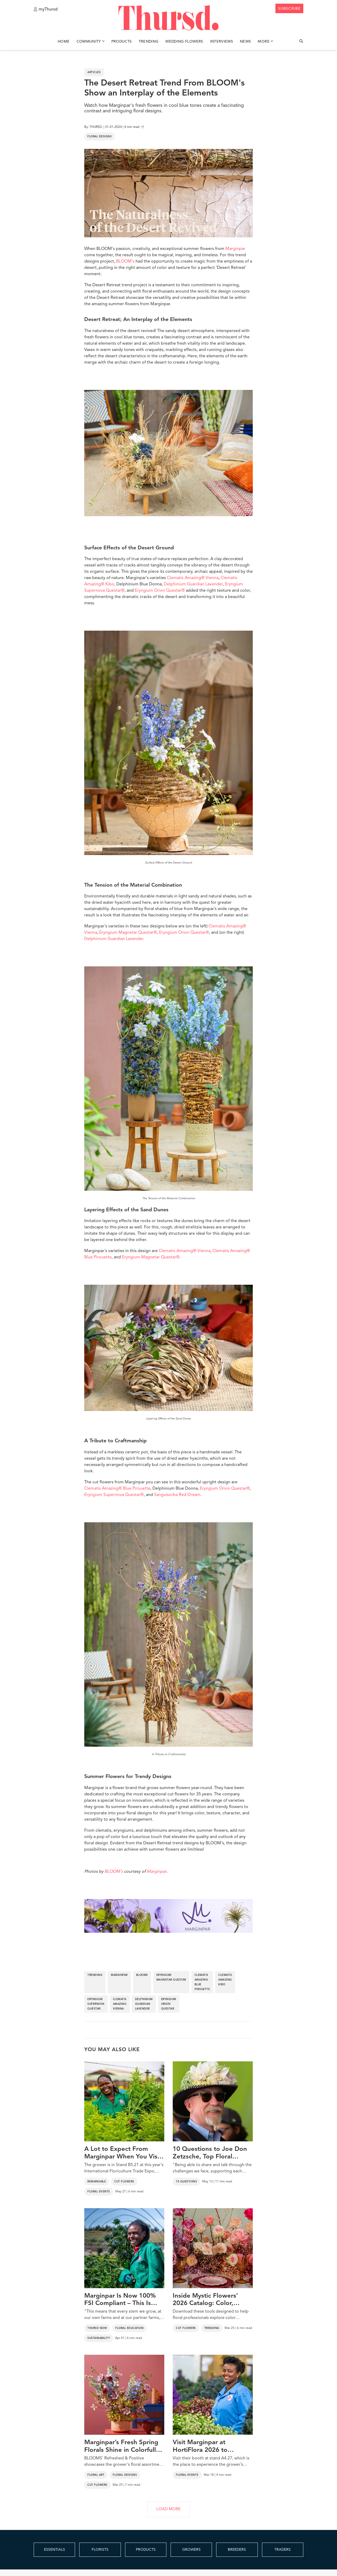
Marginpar (235, 249)
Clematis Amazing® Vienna (193, 578)
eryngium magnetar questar (171, 1977)
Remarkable (96, 2181)
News (245, 41)
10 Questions (186, 2181)
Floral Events (98, 2191)
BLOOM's (125, 261)
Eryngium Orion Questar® (160, 591)
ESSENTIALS (54, 2550)
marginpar (119, 1975)
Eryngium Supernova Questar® (114, 1495)
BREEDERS (237, 2550)
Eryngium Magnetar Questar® (128, 933)
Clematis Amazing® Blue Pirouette (117, 1489)
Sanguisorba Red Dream (177, 1495)
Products (121, 41)
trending (94, 1975)
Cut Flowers (124, 2181)
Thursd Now (97, 2328)
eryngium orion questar (168, 2004)
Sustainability (98, 2338)
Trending (149, 41)
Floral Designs (99, 136)
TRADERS (282, 2550)
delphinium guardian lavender (144, 2004)
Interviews (221, 41)
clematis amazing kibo (225, 1980)
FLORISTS (100, 2550)
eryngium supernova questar (96, 2004)
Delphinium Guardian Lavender (193, 584)
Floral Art (95, 2475)
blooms (142, 1975)
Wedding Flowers (184, 41)
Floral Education (129, 2328)
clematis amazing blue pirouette (202, 1982)
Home (64, 41)
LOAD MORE (168, 2509)
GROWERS (191, 2550)
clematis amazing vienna (120, 2004)
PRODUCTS (146, 2550)
